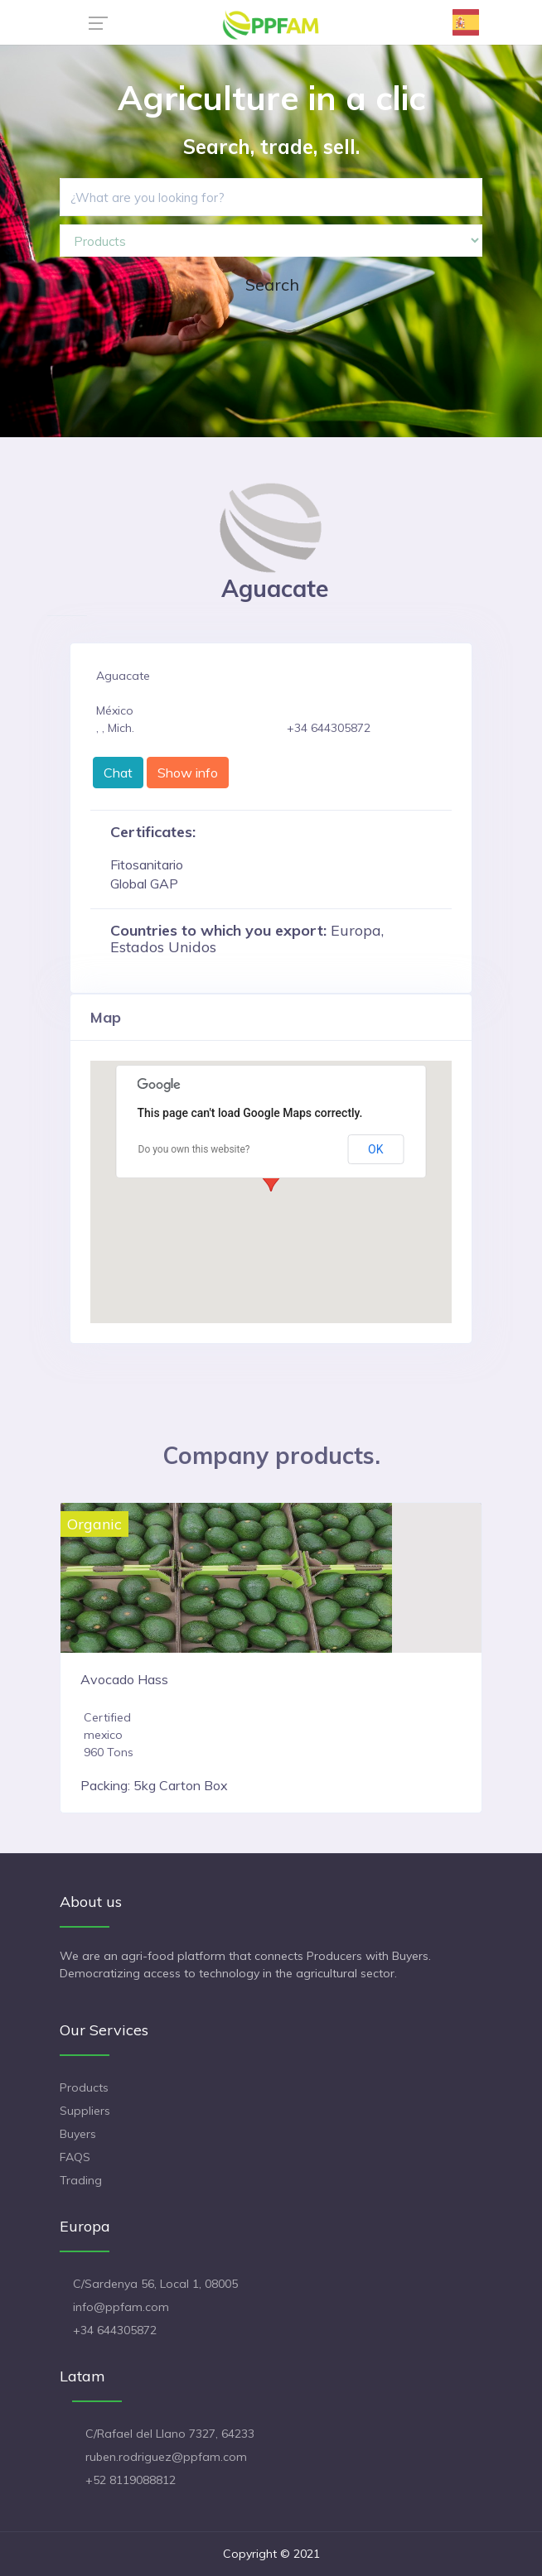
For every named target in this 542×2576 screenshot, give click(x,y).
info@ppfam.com (121, 2306)
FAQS (75, 2157)
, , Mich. (115, 727)
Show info (187, 772)
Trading (81, 2180)
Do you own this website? (194, 1149)
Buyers (78, 2133)
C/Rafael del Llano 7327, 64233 (169, 2433)
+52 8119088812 (130, 2479)
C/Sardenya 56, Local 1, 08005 (155, 2283)
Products (84, 2087)
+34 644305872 (115, 2330)
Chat (118, 772)
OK (375, 1149)
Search (272, 284)
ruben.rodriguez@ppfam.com (166, 2456)
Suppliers (85, 2110)
